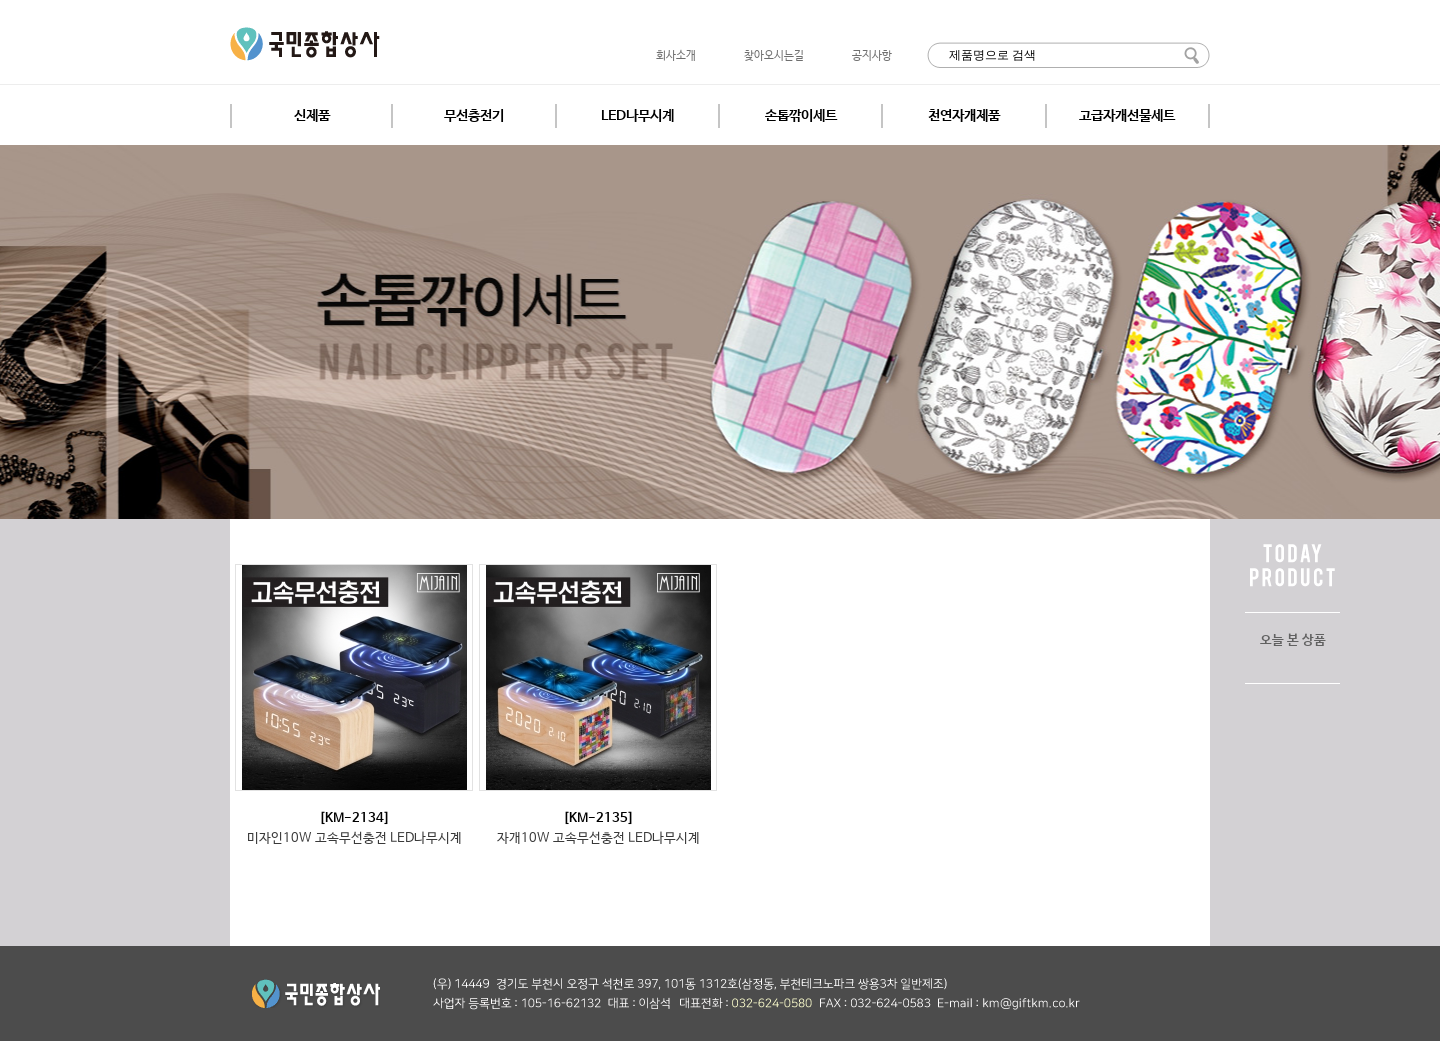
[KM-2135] (598, 818)
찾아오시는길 (774, 56)
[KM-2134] (354, 818)
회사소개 (676, 56)
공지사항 (872, 56)
